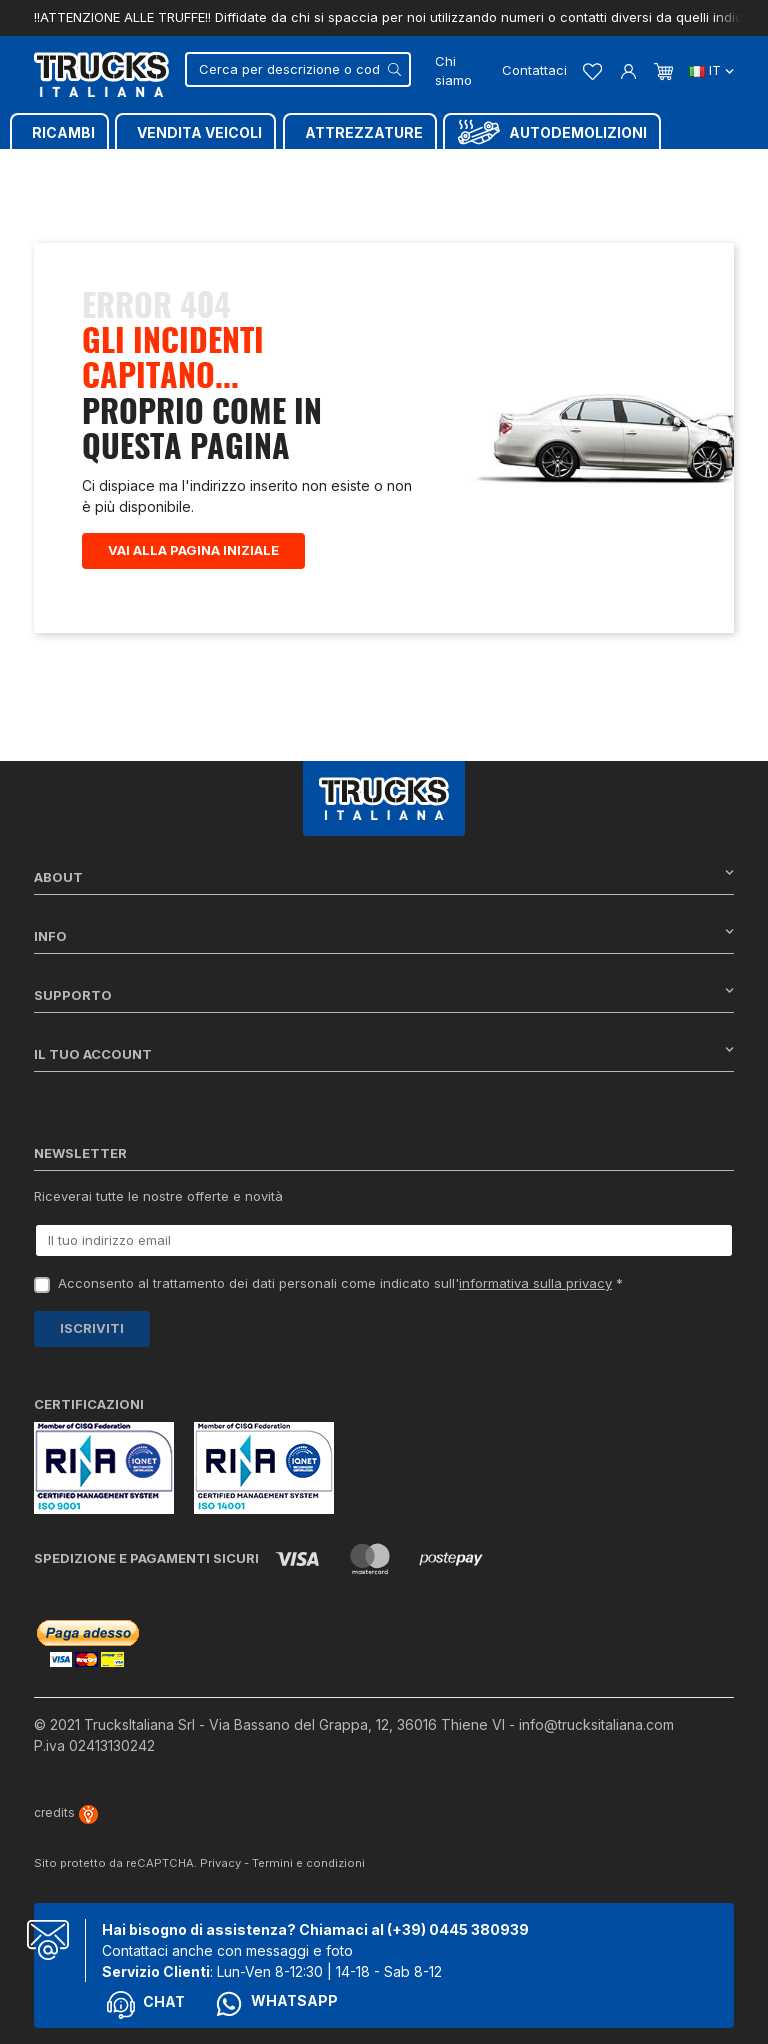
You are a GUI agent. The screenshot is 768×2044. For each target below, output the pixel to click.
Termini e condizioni (308, 1863)
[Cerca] (298, 69)
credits (66, 1812)
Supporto (384, 994)
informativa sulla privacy (535, 1283)
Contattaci (534, 70)
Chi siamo (453, 71)
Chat (146, 2005)
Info (384, 935)
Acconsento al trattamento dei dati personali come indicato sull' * (340, 1283)
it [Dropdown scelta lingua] (711, 70)
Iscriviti (92, 1328)
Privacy (220, 1863)
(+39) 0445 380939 (458, 1929)
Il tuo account (384, 1053)
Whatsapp (276, 2004)
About (384, 876)
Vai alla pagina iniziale (193, 550)
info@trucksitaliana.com (596, 1724)
